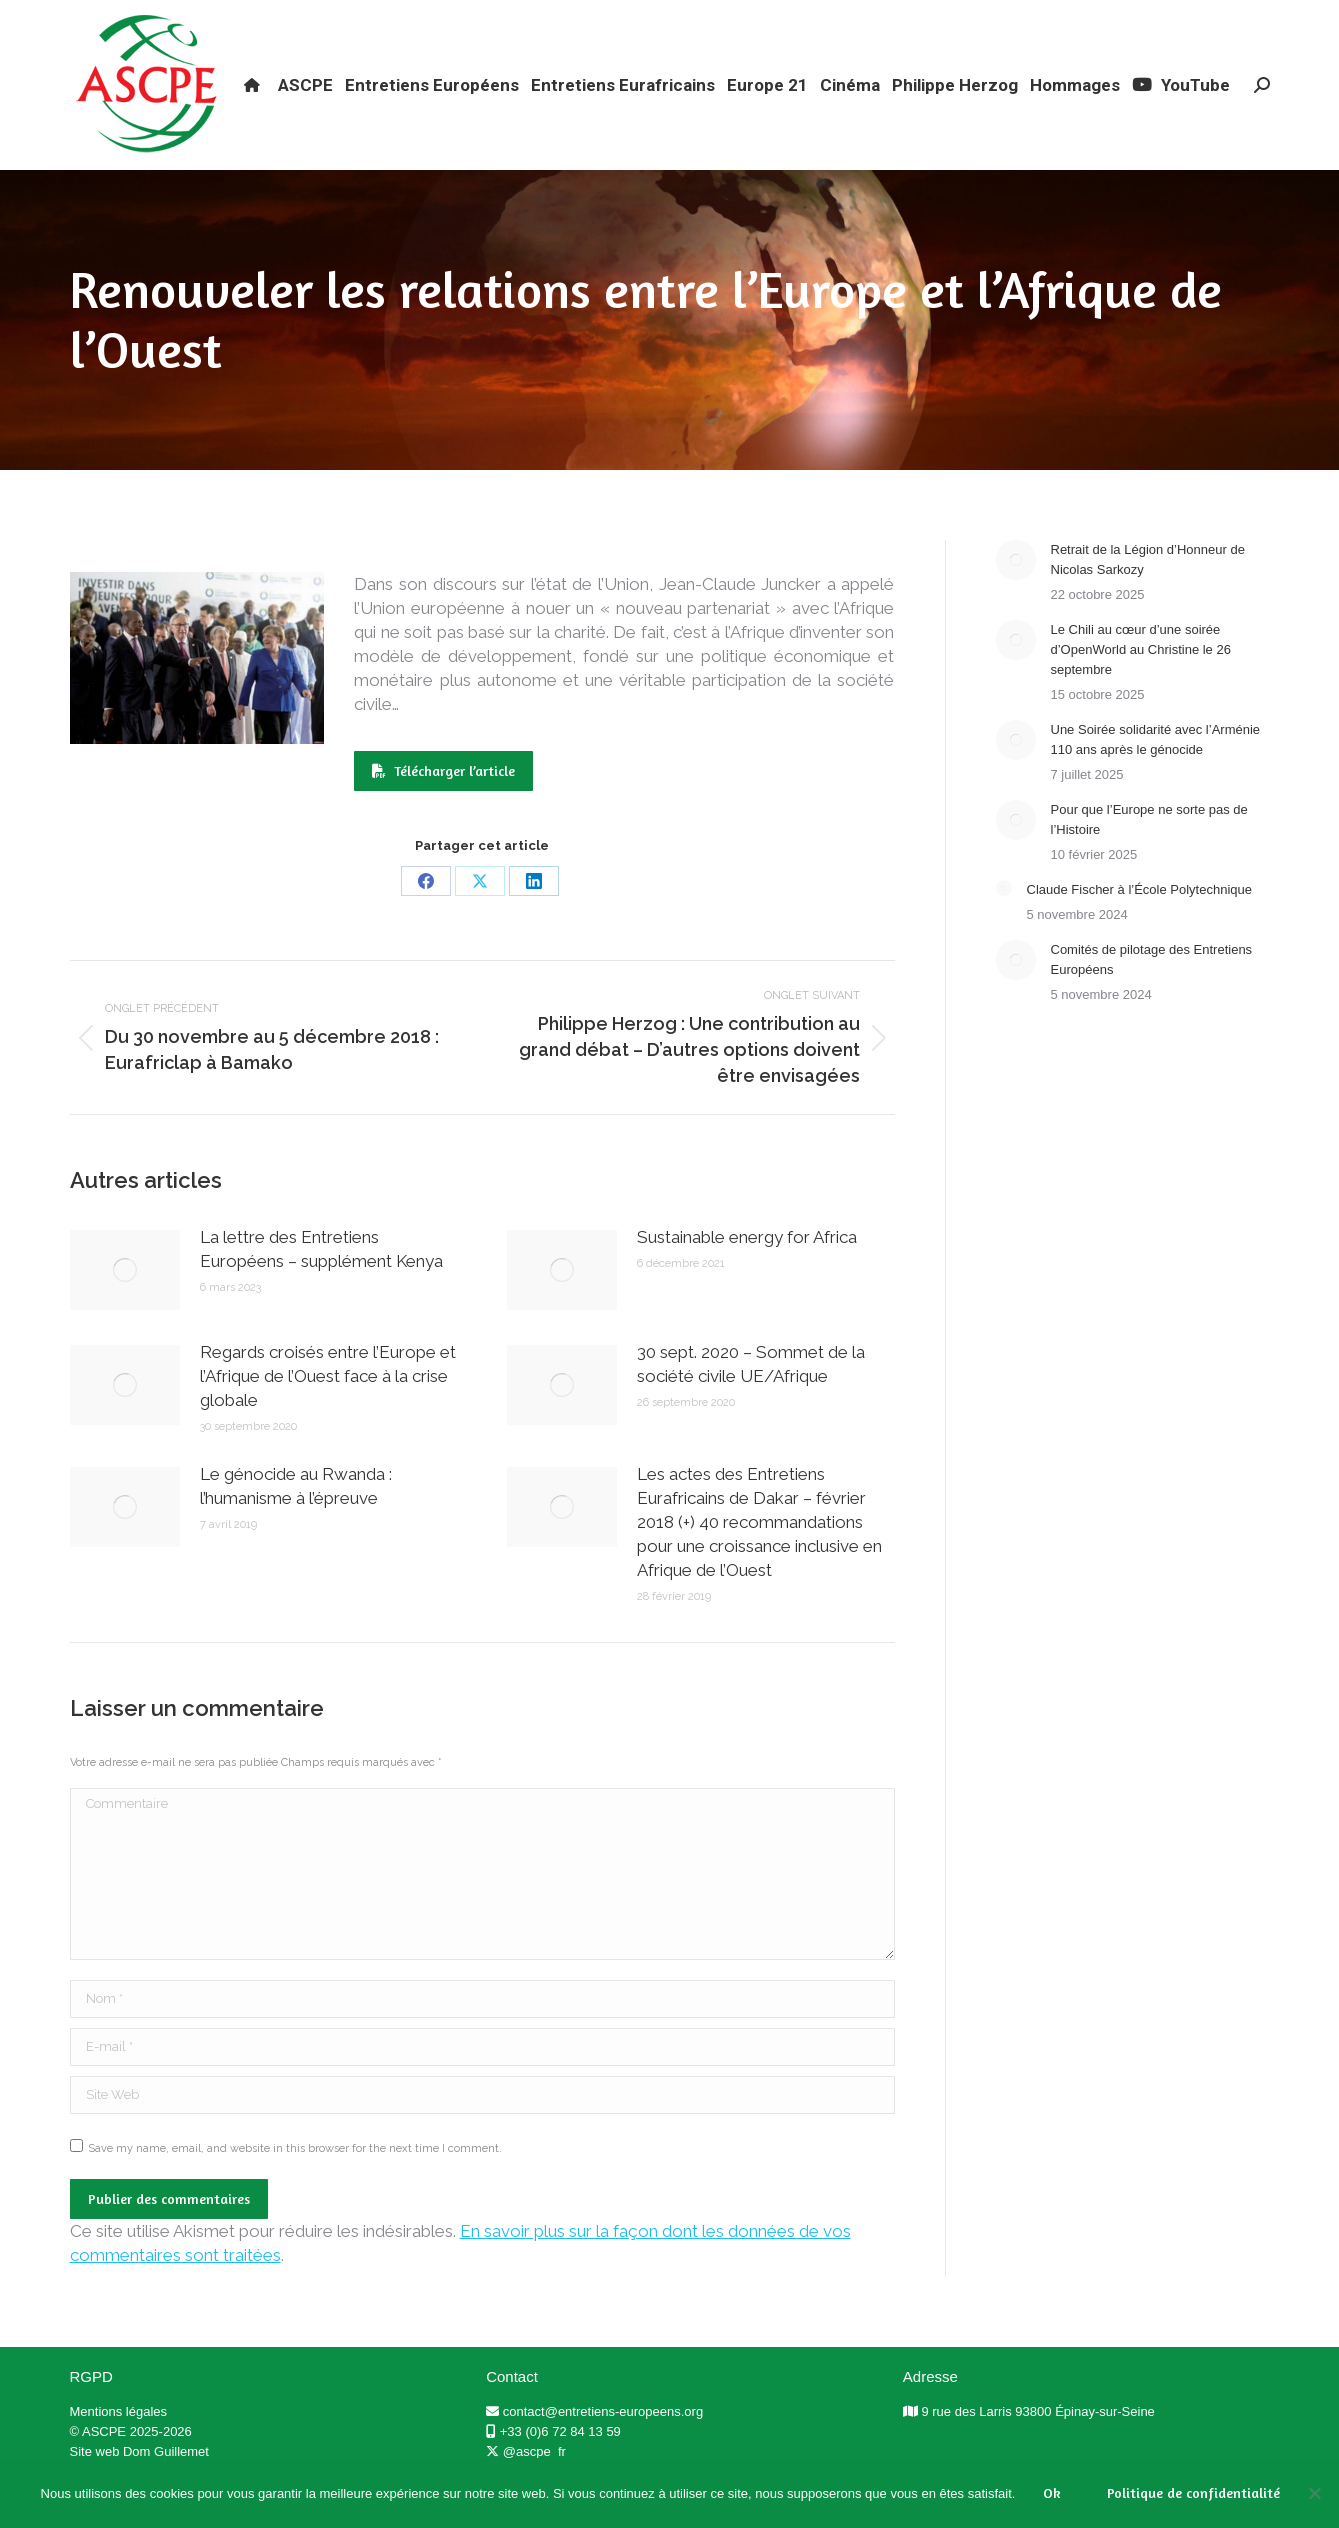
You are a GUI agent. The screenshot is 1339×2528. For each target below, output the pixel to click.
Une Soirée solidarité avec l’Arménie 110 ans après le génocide (1156, 775)
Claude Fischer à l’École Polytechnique (1139, 925)
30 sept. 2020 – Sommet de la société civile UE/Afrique (751, 1400)
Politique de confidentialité (1193, 2492)
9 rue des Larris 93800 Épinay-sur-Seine (1037, 2447)
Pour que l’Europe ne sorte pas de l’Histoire (1149, 855)
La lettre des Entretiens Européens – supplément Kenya (321, 1285)
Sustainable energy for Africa (747, 1273)
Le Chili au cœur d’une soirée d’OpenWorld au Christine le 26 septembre (1141, 685)
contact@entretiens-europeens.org (603, 2447)
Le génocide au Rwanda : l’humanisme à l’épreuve (296, 1522)
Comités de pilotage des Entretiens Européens (1152, 995)
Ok (1052, 2492)
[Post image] (125, 1306)
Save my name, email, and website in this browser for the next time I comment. (295, 2184)
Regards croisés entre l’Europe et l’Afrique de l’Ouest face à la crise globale (328, 1412)
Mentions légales (119, 2447)
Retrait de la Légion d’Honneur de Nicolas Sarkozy (1148, 595)
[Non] (1314, 2493)
